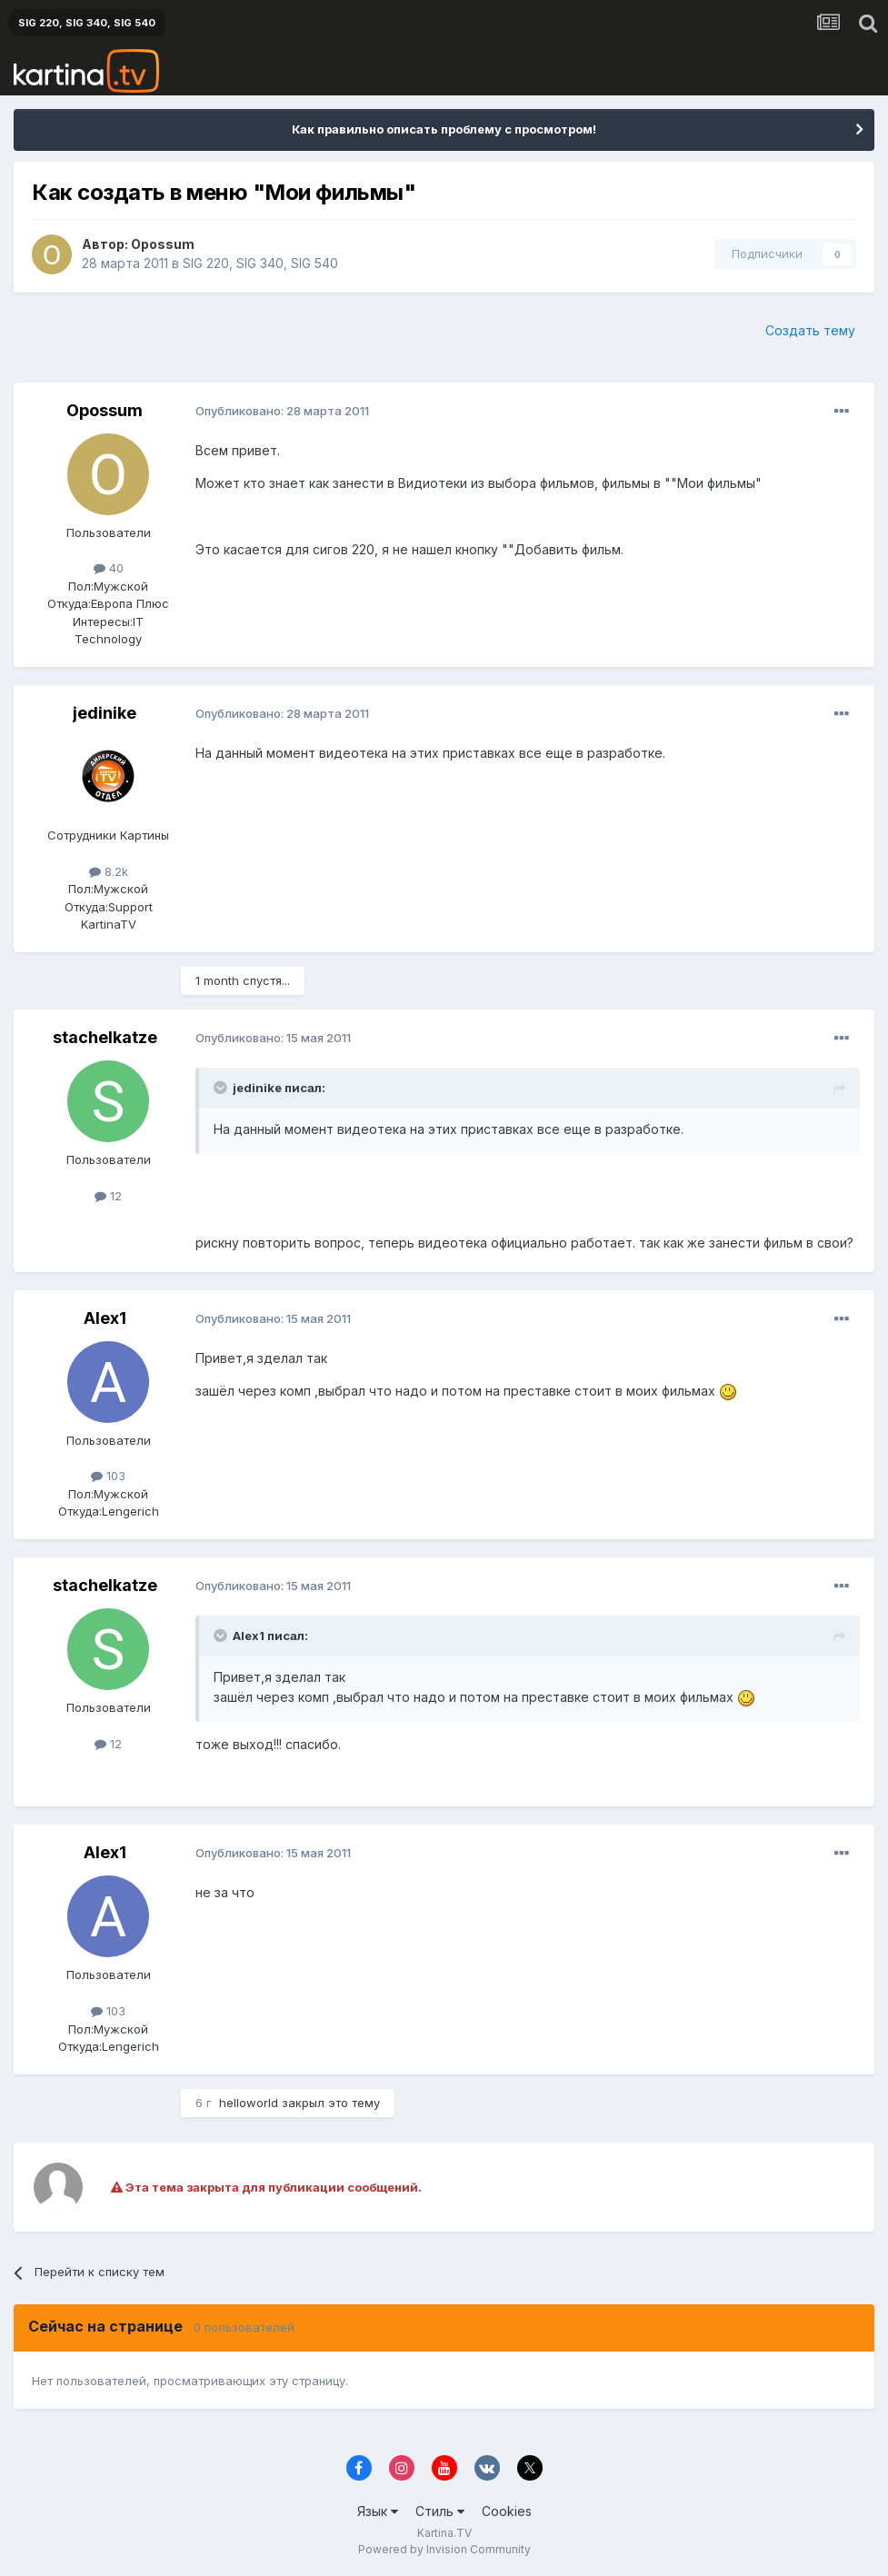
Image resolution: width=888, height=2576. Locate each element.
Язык (377, 2511)
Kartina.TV (444, 2533)
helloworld (248, 2102)
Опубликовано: (282, 410)
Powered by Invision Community (444, 2549)
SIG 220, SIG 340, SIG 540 (260, 263)
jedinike (104, 712)
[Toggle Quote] (222, 1087)
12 (108, 1196)
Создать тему (810, 330)
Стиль (439, 2511)
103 (108, 1475)
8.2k (108, 871)
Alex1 (105, 1318)
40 (109, 568)
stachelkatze (105, 1037)
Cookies (507, 2511)
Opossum (163, 244)
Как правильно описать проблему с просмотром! (444, 129)
